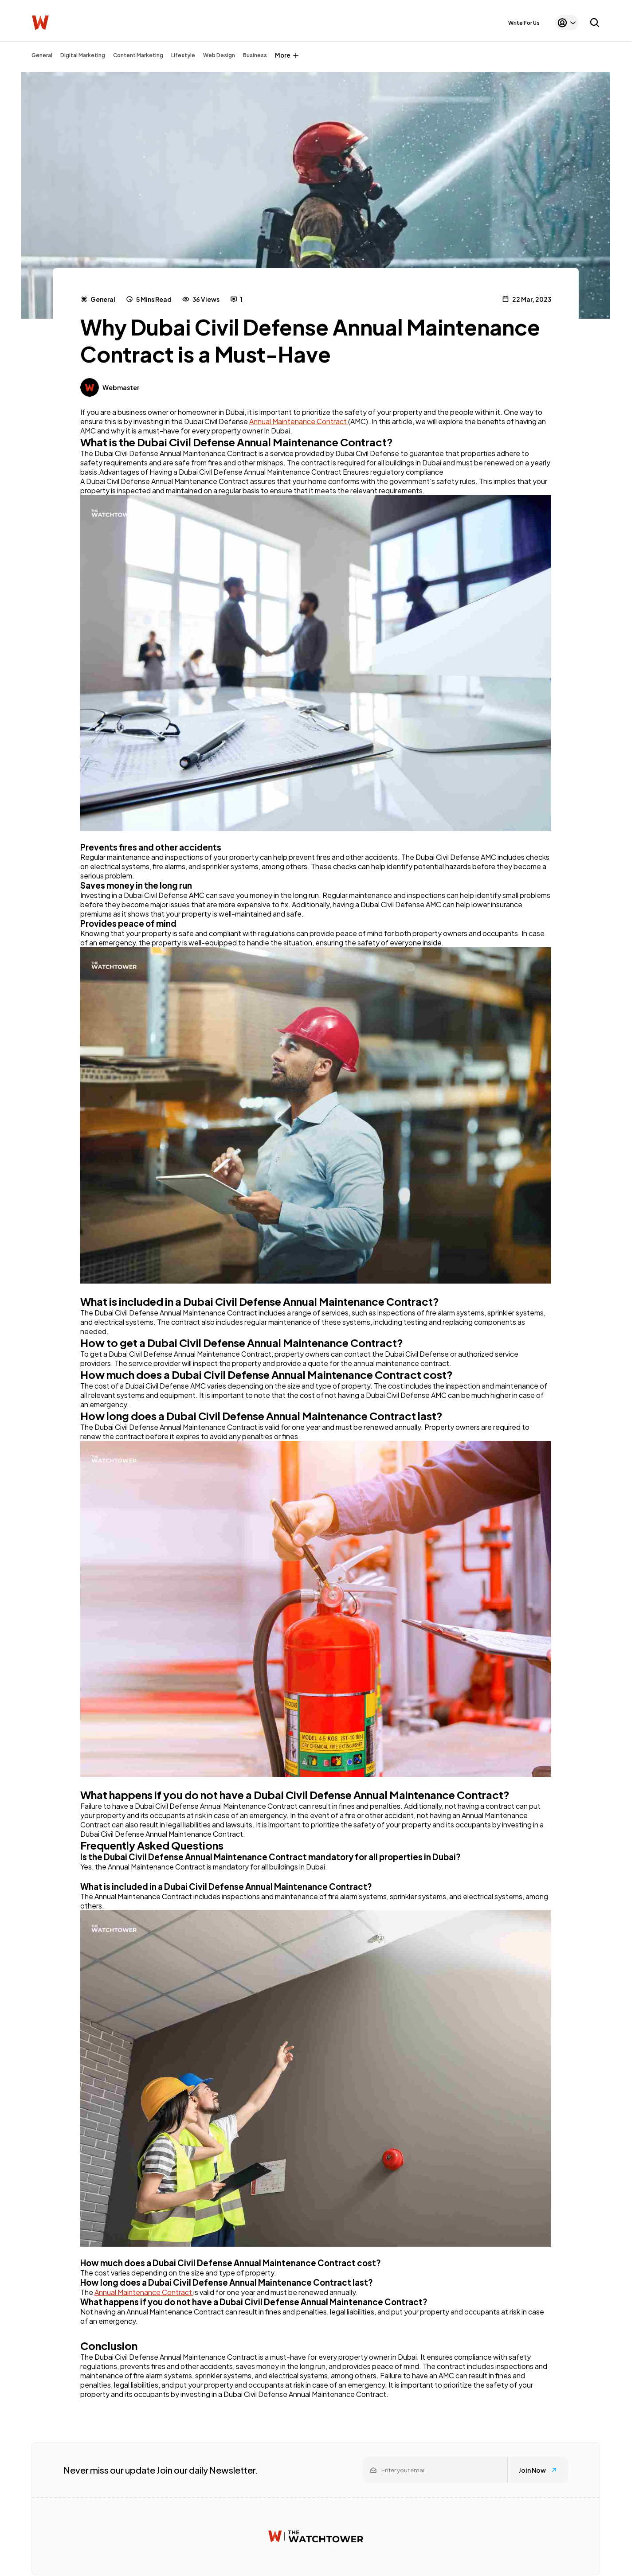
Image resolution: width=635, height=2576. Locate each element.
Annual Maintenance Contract (298, 421)
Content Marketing (138, 55)
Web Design (219, 55)
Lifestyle (183, 55)
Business (255, 55)
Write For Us (524, 23)
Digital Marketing (82, 55)
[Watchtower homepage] (316, 2536)
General (41, 55)
